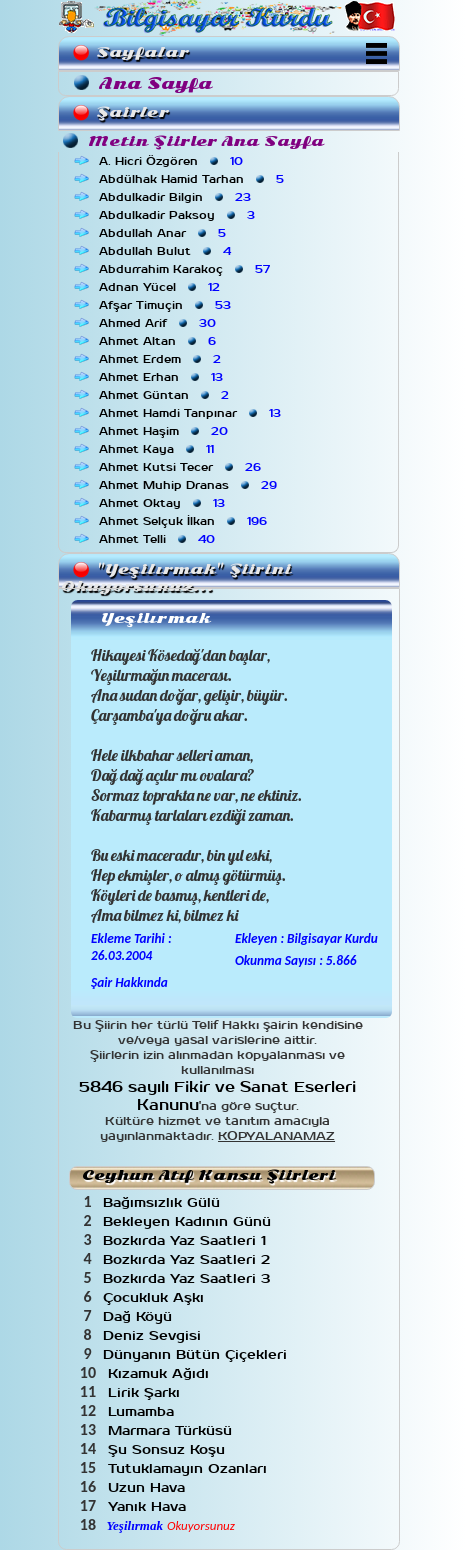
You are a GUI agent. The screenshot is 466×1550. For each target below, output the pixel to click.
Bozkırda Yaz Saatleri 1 (187, 1240)
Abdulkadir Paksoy (179, 215)
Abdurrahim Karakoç (186, 269)
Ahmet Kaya (158, 449)
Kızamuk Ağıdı (161, 1373)
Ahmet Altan (159, 341)
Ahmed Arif (159, 323)
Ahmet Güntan (166, 395)
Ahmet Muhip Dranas (190, 485)
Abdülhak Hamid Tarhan (193, 179)
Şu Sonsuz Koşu (169, 1449)
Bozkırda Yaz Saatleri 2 (189, 1259)
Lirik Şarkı (146, 1392)
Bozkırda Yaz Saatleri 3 (189, 1278)
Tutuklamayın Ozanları (190, 1468)
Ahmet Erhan (163, 377)
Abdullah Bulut (167, 251)
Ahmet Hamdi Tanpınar (192, 413)
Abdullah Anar (164, 233)
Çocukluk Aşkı (156, 1297)
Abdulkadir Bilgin (177, 197)
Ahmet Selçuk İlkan (185, 521)
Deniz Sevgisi (154, 1335)
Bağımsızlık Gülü (164, 1202)
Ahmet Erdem (162, 359)
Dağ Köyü (140, 1316)
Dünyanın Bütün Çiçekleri (197, 1354)
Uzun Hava (149, 1487)
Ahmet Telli (159, 539)
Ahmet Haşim (165, 431)
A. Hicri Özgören (173, 161)
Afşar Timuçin (167, 305)
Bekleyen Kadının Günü (189, 1221)
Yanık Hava (149, 1506)
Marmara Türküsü (172, 1430)
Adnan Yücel (161, 287)
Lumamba (143, 1411)
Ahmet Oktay (164, 503)
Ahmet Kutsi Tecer (182, 467)
